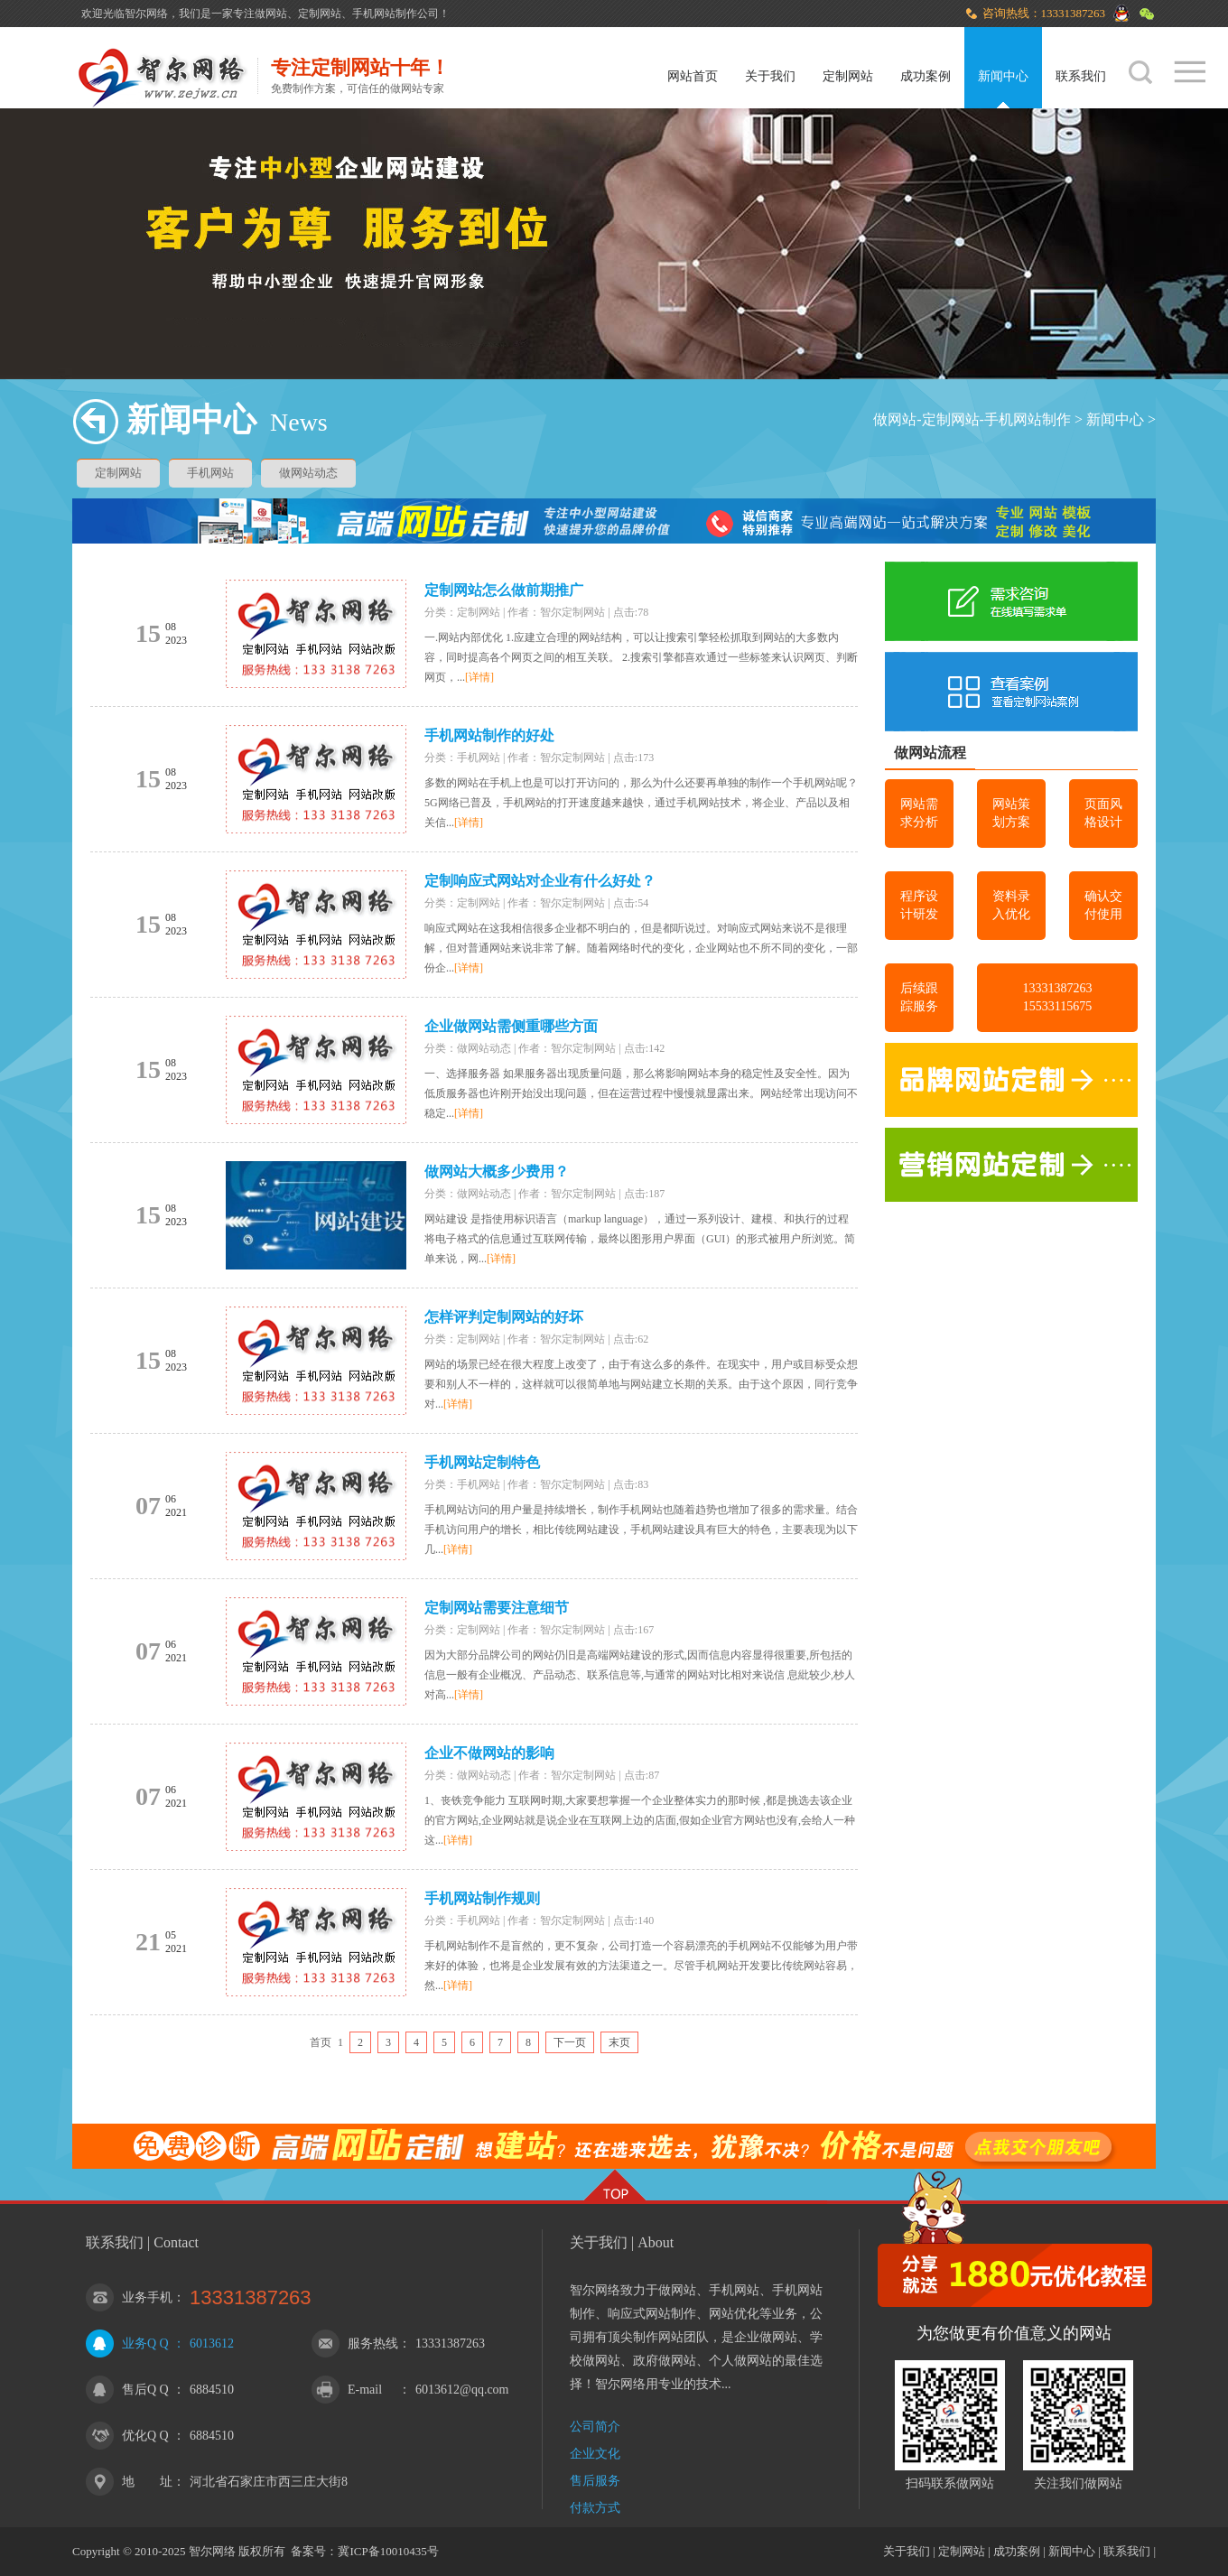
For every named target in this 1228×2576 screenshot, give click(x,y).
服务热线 (373, 2343)
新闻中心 (1003, 76)
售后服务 (595, 2481)
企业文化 (595, 2453)
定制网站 (848, 76)
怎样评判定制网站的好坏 (503, 1317)
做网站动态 (308, 472)
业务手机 (147, 2297)
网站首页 (692, 76)
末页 (619, 2042)
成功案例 (925, 76)
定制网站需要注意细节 (496, 1607)
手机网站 (210, 472)
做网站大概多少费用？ (496, 1171)
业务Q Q (145, 2343)
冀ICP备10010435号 (388, 2551)
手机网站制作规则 (482, 1898)
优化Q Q (145, 2435)
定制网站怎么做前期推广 (503, 590)
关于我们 (770, 76)
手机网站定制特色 (482, 1462)
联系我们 (1081, 76)
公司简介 (595, 2426)
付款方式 (595, 2508)
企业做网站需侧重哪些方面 (511, 1026)
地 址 (147, 2481)
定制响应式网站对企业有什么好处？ (540, 880)
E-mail (365, 2389)
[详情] (479, 677)
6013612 (212, 2343)
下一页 (570, 2042)
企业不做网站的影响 (489, 1753)
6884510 (212, 2389)
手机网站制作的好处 (489, 735)
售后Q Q (145, 2389)
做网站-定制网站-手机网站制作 (972, 419)
